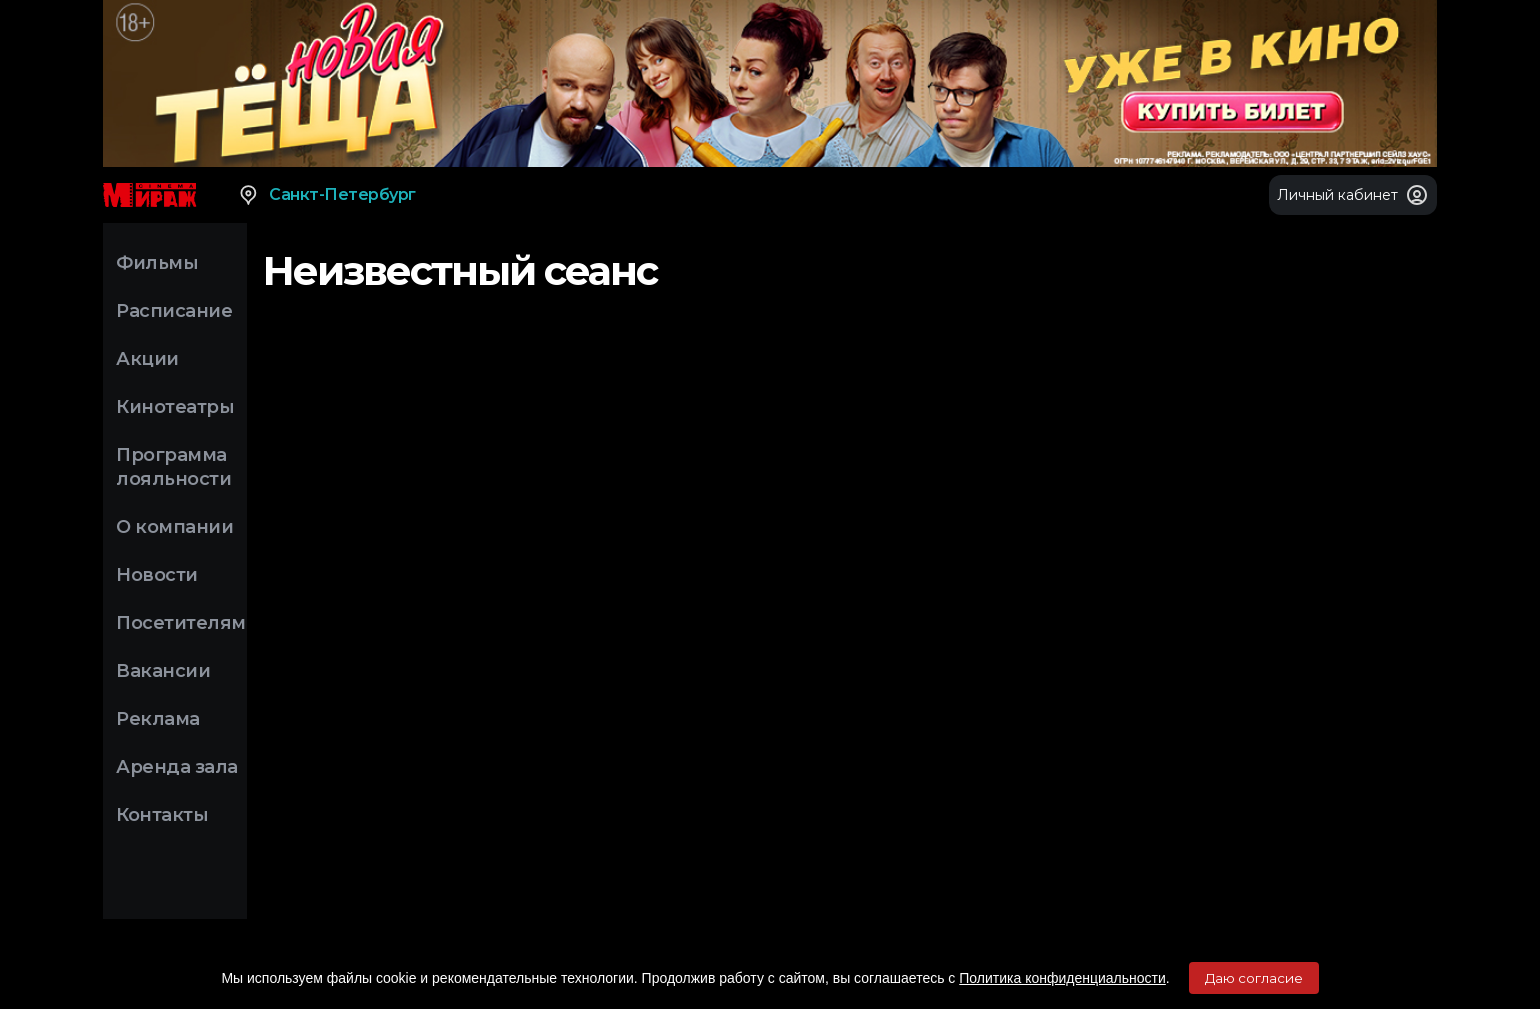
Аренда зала (177, 767)
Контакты (162, 815)
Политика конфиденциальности (1062, 978)
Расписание (174, 311)
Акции (147, 359)
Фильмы (157, 263)
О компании (174, 527)
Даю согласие (1254, 978)
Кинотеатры (175, 407)
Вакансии (163, 671)
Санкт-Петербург (326, 195)
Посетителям (181, 623)
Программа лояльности (173, 467)
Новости (157, 575)
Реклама (158, 719)
